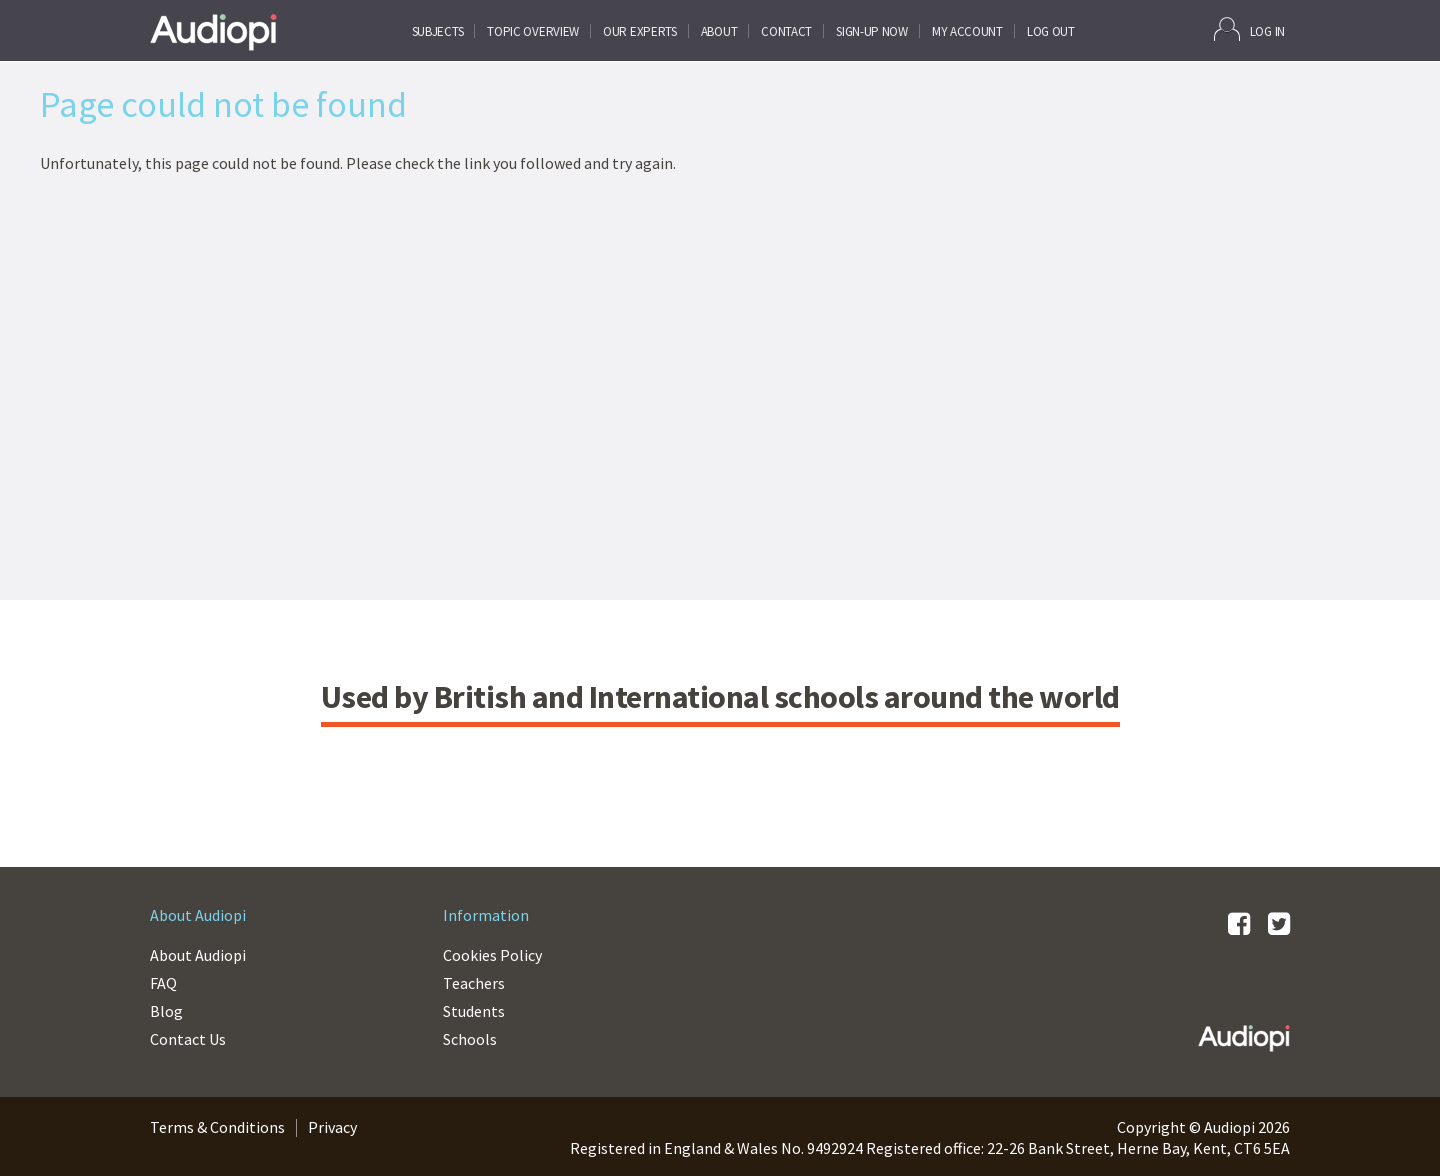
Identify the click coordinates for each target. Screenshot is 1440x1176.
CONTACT (786, 31)
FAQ (163, 983)
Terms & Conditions (217, 1127)
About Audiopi (198, 955)
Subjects (438, 31)
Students (474, 1011)
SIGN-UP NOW (872, 31)
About (719, 31)
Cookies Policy (492, 955)
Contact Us (188, 1039)
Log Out (1051, 31)
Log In (1249, 29)
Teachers (474, 983)
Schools (470, 1039)
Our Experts (640, 31)
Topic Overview (533, 31)
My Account (967, 31)
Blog (166, 1011)
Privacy (332, 1127)
